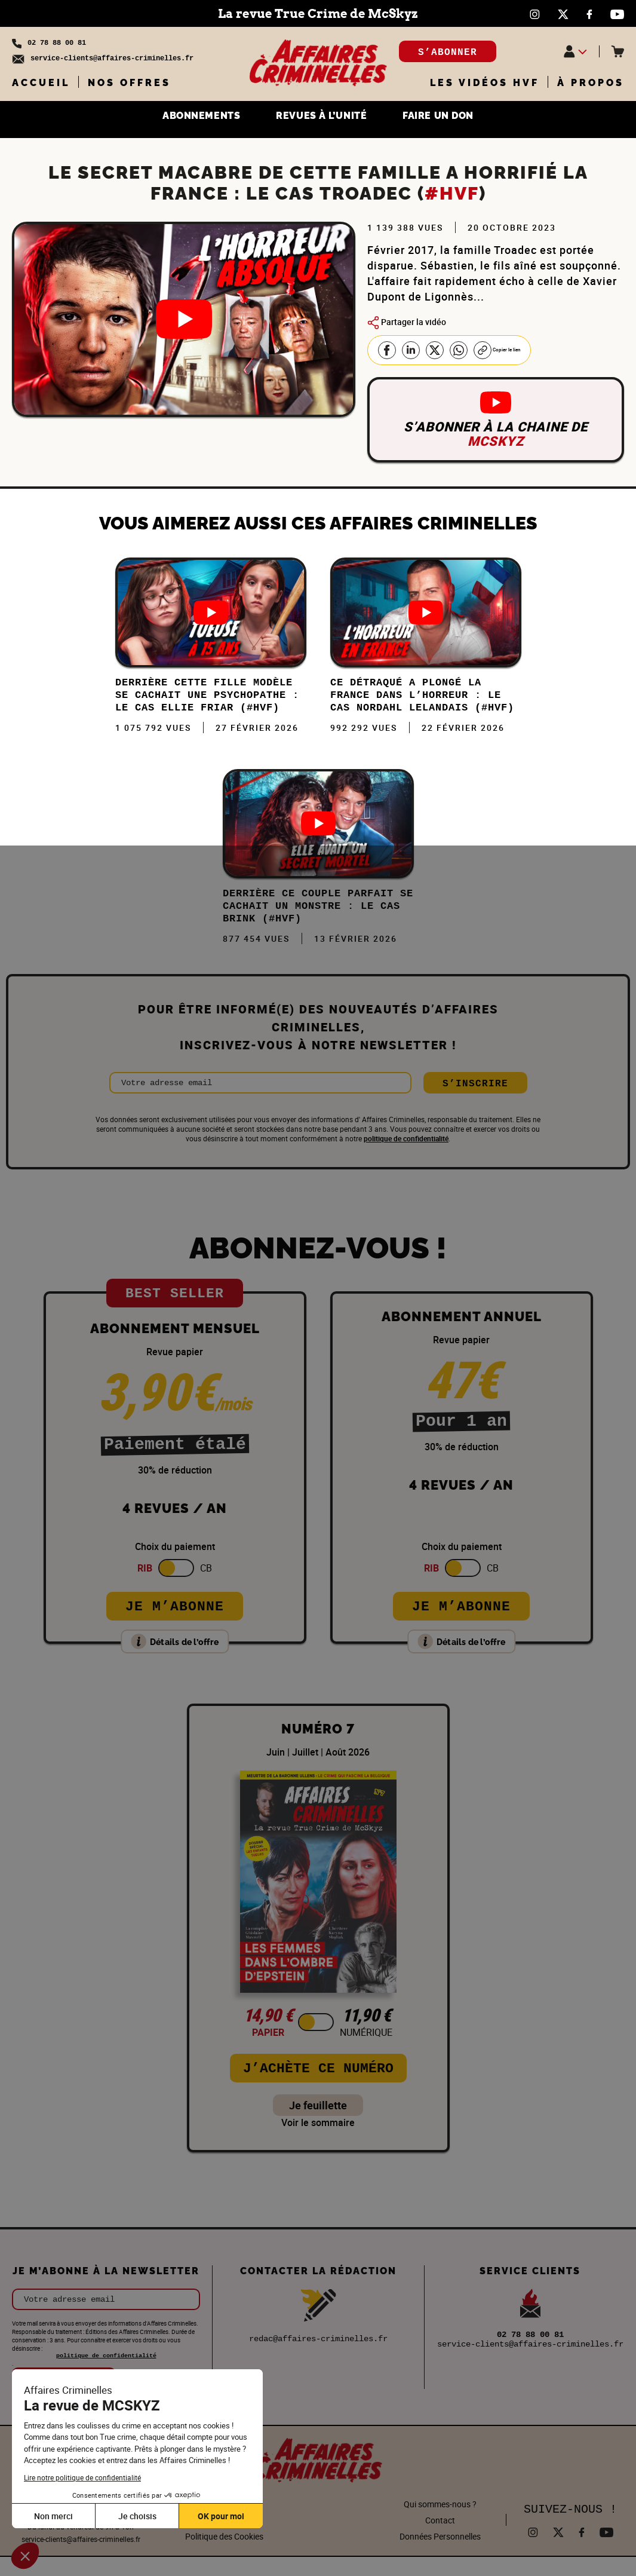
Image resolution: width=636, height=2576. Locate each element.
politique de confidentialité (406, 1157)
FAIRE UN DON (459, 118)
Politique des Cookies (224, 2555)
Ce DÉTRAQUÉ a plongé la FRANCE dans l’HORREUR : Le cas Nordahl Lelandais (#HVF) (423, 702)
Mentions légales (224, 2539)
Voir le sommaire (318, 2141)
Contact (440, 2539)
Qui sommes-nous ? (440, 2523)
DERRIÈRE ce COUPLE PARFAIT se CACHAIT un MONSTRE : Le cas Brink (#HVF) (316, 923)
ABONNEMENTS (180, 118)
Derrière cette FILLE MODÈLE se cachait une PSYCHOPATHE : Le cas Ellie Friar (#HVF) (208, 702)
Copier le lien (508, 350)
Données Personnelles (440, 2555)
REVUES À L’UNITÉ (322, 118)
